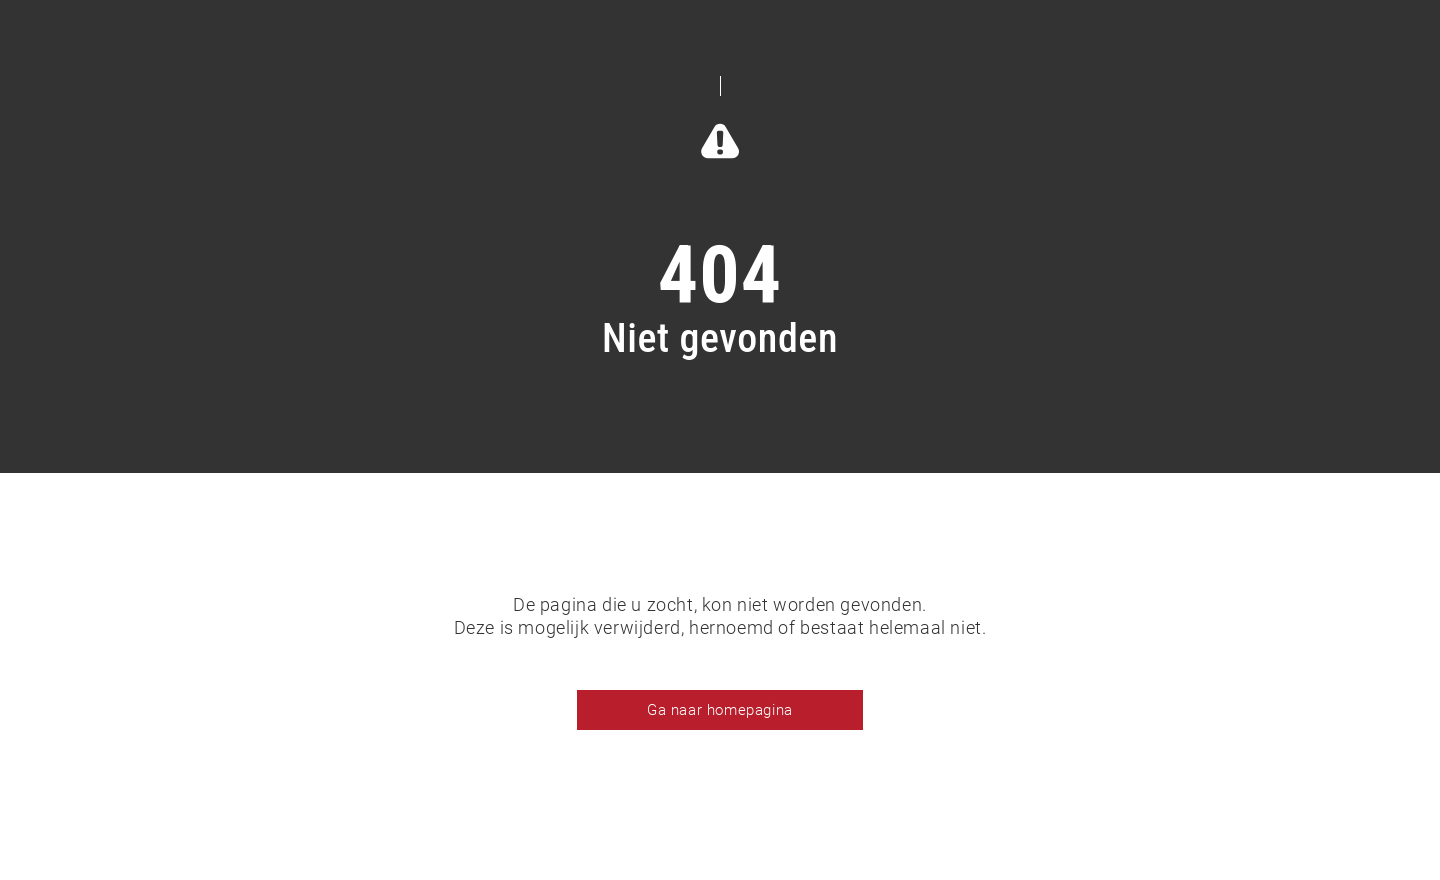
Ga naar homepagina (720, 710)
